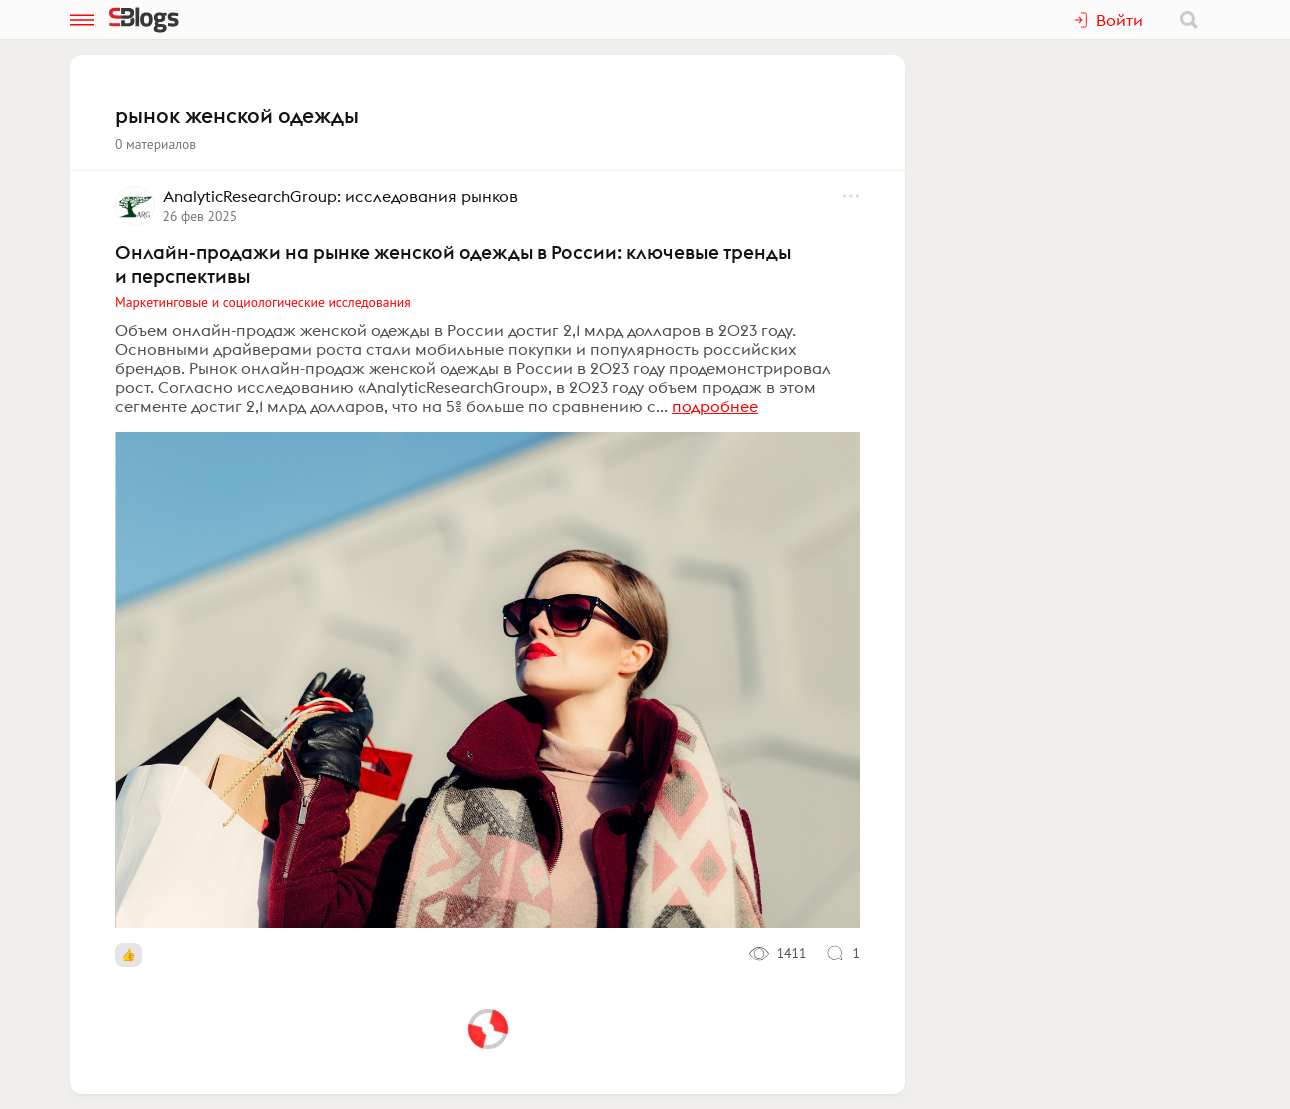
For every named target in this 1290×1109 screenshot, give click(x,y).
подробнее (715, 406)
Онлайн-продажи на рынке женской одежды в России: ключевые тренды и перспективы (453, 264)
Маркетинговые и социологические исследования (263, 302)
